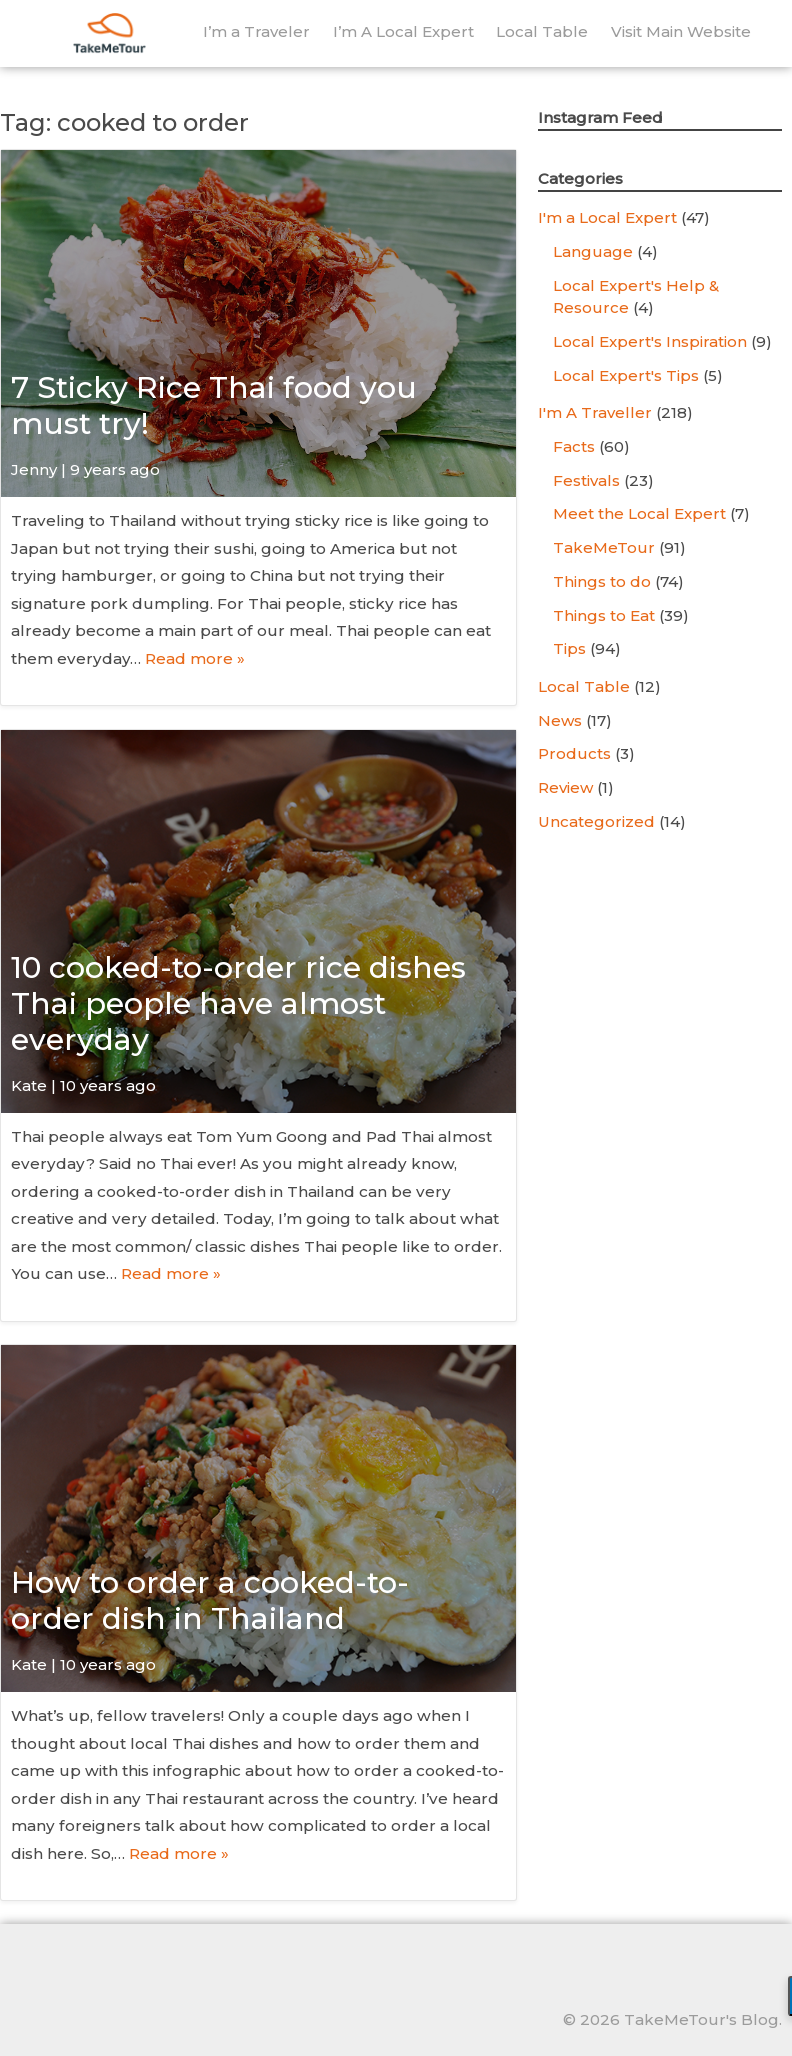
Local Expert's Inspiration (650, 341)
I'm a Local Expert (607, 217)
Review (565, 787)
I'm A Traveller (595, 412)
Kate (29, 1085)
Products (574, 753)
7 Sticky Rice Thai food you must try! (214, 405)
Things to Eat (604, 615)
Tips (569, 648)
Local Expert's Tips (626, 375)
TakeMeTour (604, 547)
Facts (574, 446)
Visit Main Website (681, 31)
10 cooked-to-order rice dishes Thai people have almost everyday (238, 1003)
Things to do (602, 581)
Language (593, 251)
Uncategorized (596, 821)
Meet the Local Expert (639, 513)
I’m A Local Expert (403, 31)
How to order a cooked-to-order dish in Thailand (210, 1600)
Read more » (195, 658)
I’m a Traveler (256, 31)
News (560, 720)
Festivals (586, 480)
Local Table (542, 31)
